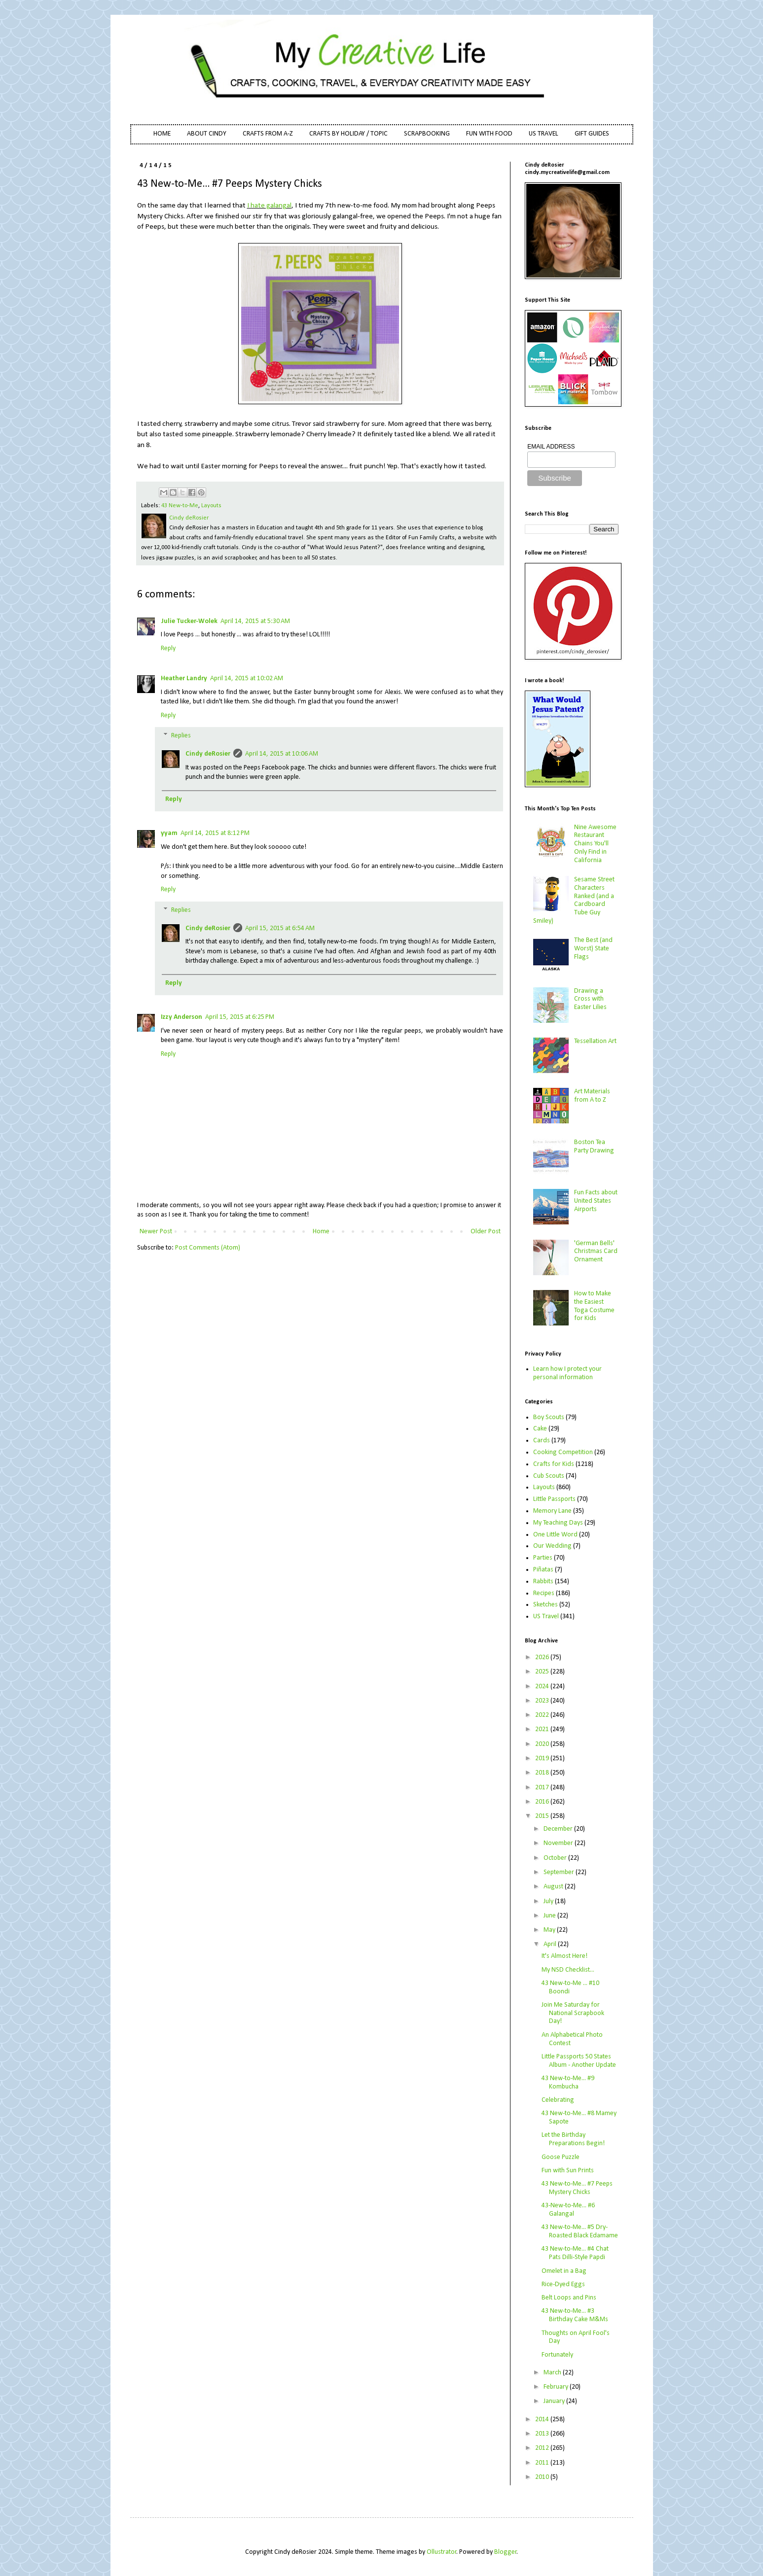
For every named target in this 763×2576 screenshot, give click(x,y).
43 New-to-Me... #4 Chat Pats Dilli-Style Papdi (575, 2253)
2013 (542, 2433)
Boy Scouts (548, 1417)
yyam (169, 833)
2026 (542, 1657)
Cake (540, 1428)
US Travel (546, 1616)
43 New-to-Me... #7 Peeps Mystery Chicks (577, 2188)
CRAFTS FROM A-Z (268, 134)
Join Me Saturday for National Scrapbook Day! (573, 2013)
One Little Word (555, 1534)
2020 (542, 1744)
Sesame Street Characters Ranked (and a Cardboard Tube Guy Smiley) (574, 900)
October (556, 1858)
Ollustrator (442, 2552)
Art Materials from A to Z (592, 1096)
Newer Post (156, 1231)
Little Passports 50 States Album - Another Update (579, 2061)
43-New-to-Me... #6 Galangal (568, 2210)
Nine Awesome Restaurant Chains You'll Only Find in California (595, 844)
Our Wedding (552, 1546)
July (549, 1901)
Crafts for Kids (553, 1464)
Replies (181, 736)
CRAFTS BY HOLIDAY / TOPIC (348, 134)
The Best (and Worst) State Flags (593, 949)
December (559, 1829)
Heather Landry (184, 678)
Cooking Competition (563, 1452)
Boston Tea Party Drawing (594, 1146)
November (559, 1843)
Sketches (545, 1604)
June (550, 1915)
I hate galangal (269, 205)
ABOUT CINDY (206, 134)
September (560, 1872)
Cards (541, 1440)
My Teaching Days (558, 1523)
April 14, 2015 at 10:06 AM (281, 754)
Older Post (486, 1231)
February (557, 2387)
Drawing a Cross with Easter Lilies (590, 999)
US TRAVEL (543, 134)
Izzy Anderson (181, 1017)
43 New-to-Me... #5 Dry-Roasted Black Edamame (580, 2231)
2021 (542, 1729)
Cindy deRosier (207, 754)
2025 (542, 1671)
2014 (542, 2419)
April (551, 1944)
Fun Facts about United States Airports (596, 1201)
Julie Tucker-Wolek (189, 621)
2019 (542, 1758)
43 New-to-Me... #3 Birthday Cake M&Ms (575, 2315)
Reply (168, 648)
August (554, 1886)
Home (321, 1231)
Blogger (505, 2552)
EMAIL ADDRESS (551, 446)
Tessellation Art (595, 1041)
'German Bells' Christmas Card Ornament (596, 1252)
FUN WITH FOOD (489, 134)
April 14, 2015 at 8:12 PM (215, 833)
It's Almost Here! (564, 1956)
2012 (542, 2448)
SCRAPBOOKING (427, 134)
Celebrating (558, 2100)
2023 (542, 1701)
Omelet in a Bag (564, 2271)
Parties (542, 1558)
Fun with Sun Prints (568, 2170)
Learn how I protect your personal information (567, 1373)
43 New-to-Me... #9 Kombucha (568, 2082)
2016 (542, 1802)
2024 (542, 1686)
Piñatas (543, 1569)
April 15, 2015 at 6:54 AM (280, 928)
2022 (542, 1715)
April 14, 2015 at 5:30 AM (255, 621)
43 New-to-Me (179, 506)
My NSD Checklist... (568, 1970)
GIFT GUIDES (592, 134)
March (553, 2372)
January (555, 2401)
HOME (162, 134)
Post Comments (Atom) (207, 1248)
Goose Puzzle (561, 2157)
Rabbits (543, 1581)
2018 (542, 1772)
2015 (542, 1816)
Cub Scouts (548, 1476)
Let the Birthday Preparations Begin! (573, 2139)
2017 (542, 1787)
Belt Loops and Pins (569, 2297)
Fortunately (557, 2355)
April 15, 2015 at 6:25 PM (239, 1017)
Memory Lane (552, 1511)
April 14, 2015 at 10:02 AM (246, 678)
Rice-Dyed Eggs (563, 2284)
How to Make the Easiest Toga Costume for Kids (594, 1306)
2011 (542, 2463)
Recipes (543, 1593)
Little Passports (554, 1499)
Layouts (211, 506)
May (550, 1930)
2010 (542, 2477)
